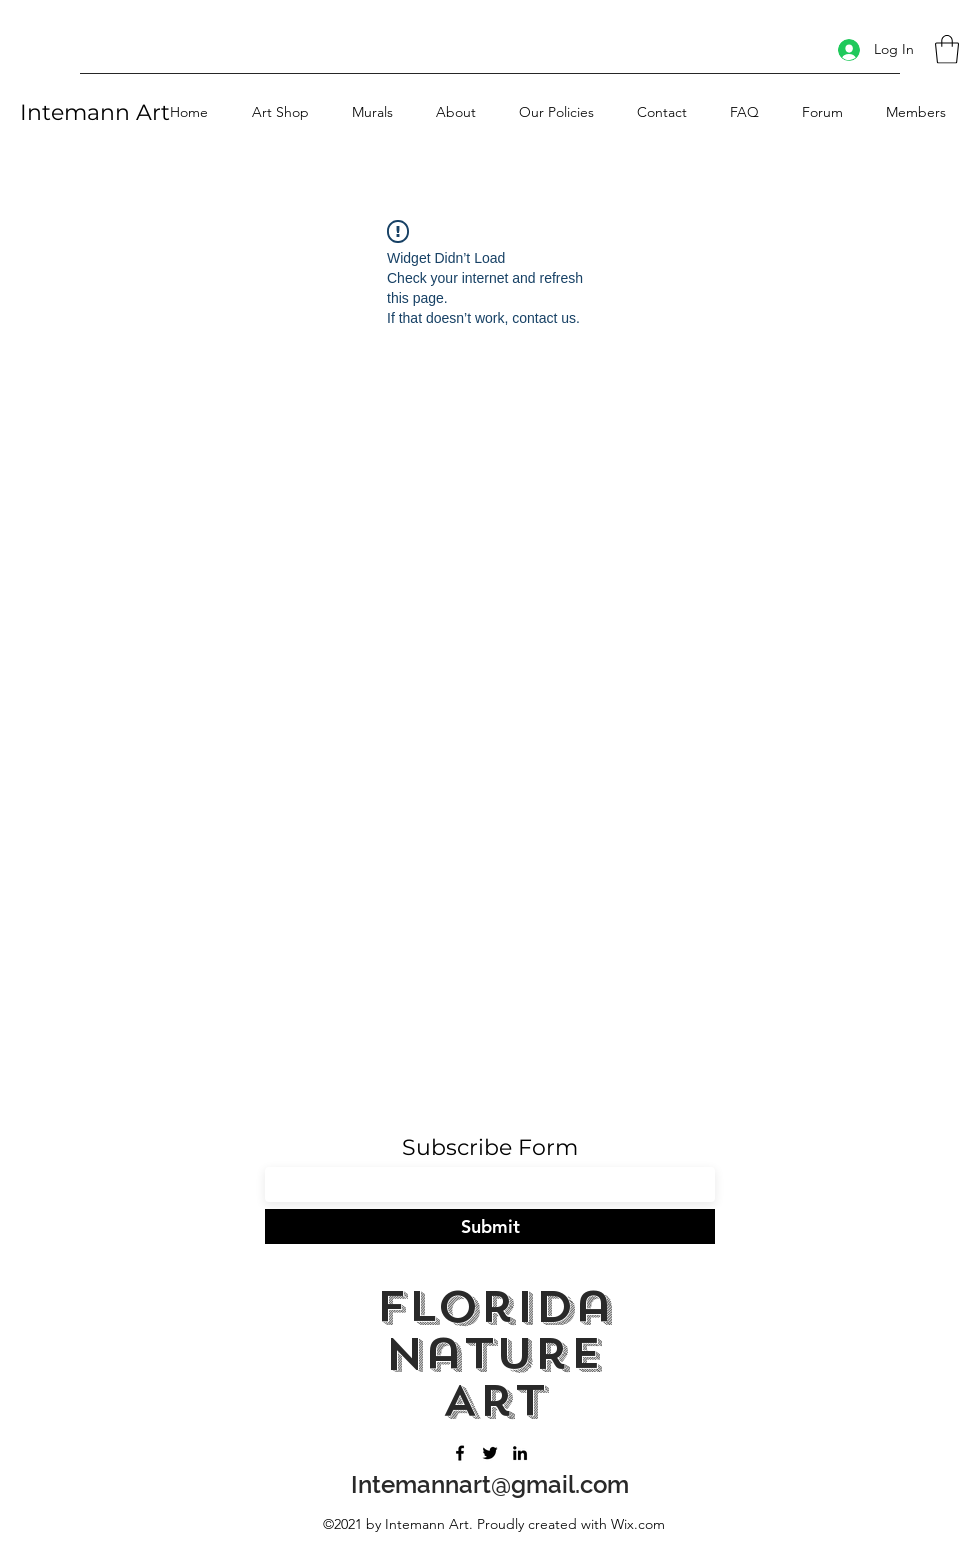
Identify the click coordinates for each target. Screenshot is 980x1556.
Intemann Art (95, 112)
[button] (947, 49)
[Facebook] (460, 1453)
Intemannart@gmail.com (490, 1484)
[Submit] (490, 1226)
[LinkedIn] (520, 1453)
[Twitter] (490, 1453)
